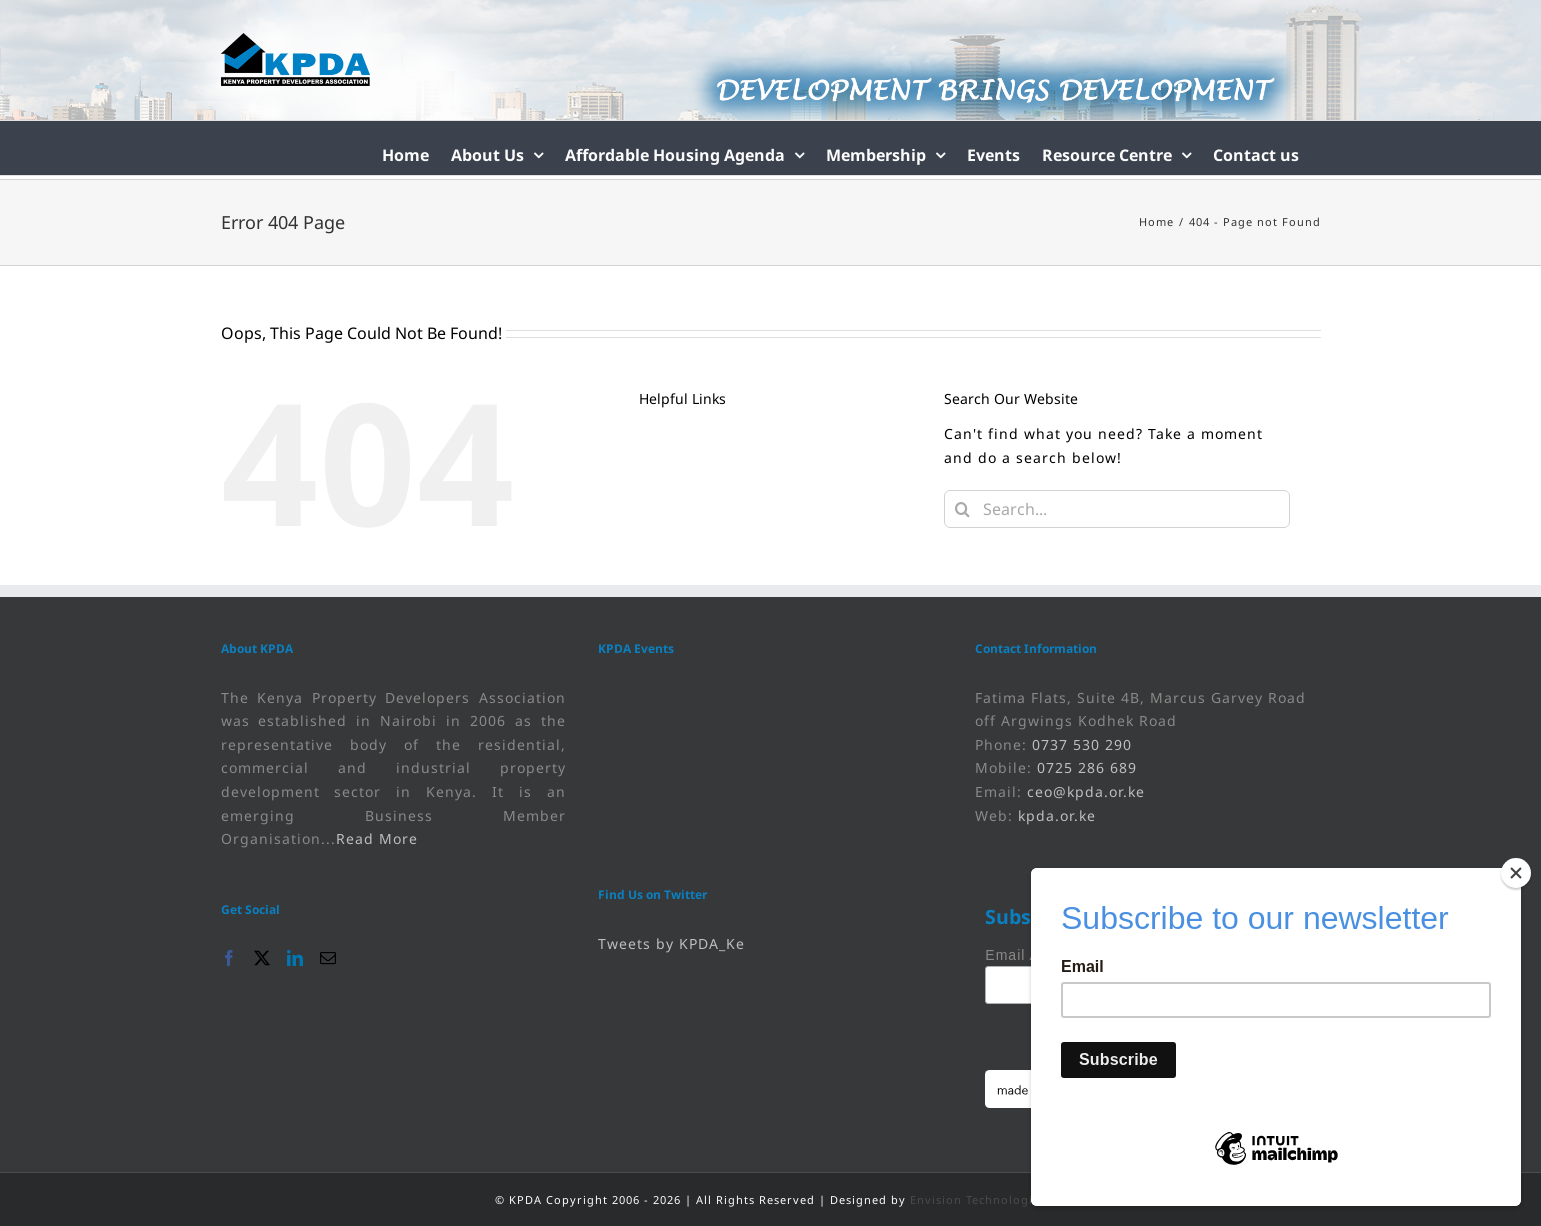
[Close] (1516, 873)
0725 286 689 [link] (1087, 767)
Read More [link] (377, 838)
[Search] (963, 509)
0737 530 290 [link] (1082, 744)
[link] (295, 60)
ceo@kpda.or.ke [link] (1086, 791)
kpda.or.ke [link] (1057, 815)
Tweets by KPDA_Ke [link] (671, 943)
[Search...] (1117, 509)
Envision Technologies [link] (978, 1199)
